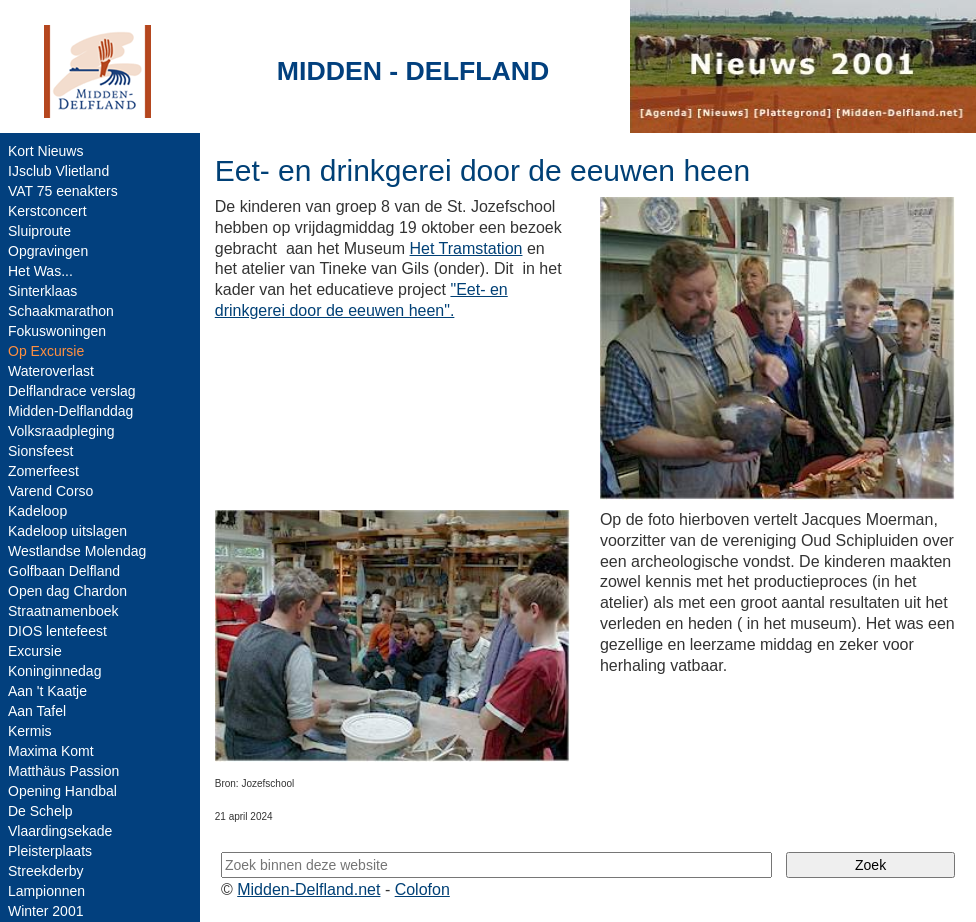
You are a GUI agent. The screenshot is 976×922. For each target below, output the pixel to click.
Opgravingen (48, 251)
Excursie (35, 651)
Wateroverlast (51, 371)
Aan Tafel (37, 711)
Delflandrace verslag (72, 391)
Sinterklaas (42, 291)
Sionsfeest (40, 451)
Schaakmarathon (61, 311)
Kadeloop (37, 511)
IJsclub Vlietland (58, 171)
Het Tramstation (466, 248)
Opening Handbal (62, 791)
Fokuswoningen (57, 331)
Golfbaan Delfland (64, 571)
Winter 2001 (45, 911)
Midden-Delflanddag (70, 411)
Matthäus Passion (63, 771)
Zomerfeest (43, 471)
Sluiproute (39, 231)
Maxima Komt (51, 751)
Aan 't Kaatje (47, 691)
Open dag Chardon (67, 591)
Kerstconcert (47, 211)
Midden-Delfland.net (308, 889)
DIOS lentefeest (57, 631)
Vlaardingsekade (60, 831)
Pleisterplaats (50, 851)
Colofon (422, 889)
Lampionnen (46, 891)
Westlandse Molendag (77, 551)
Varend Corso (50, 491)
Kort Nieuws (45, 151)
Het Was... (40, 271)
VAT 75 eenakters (63, 191)
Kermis (30, 731)
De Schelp (40, 811)
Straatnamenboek (63, 611)
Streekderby (45, 871)
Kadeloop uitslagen (67, 531)
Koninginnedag (54, 671)
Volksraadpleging (61, 431)
